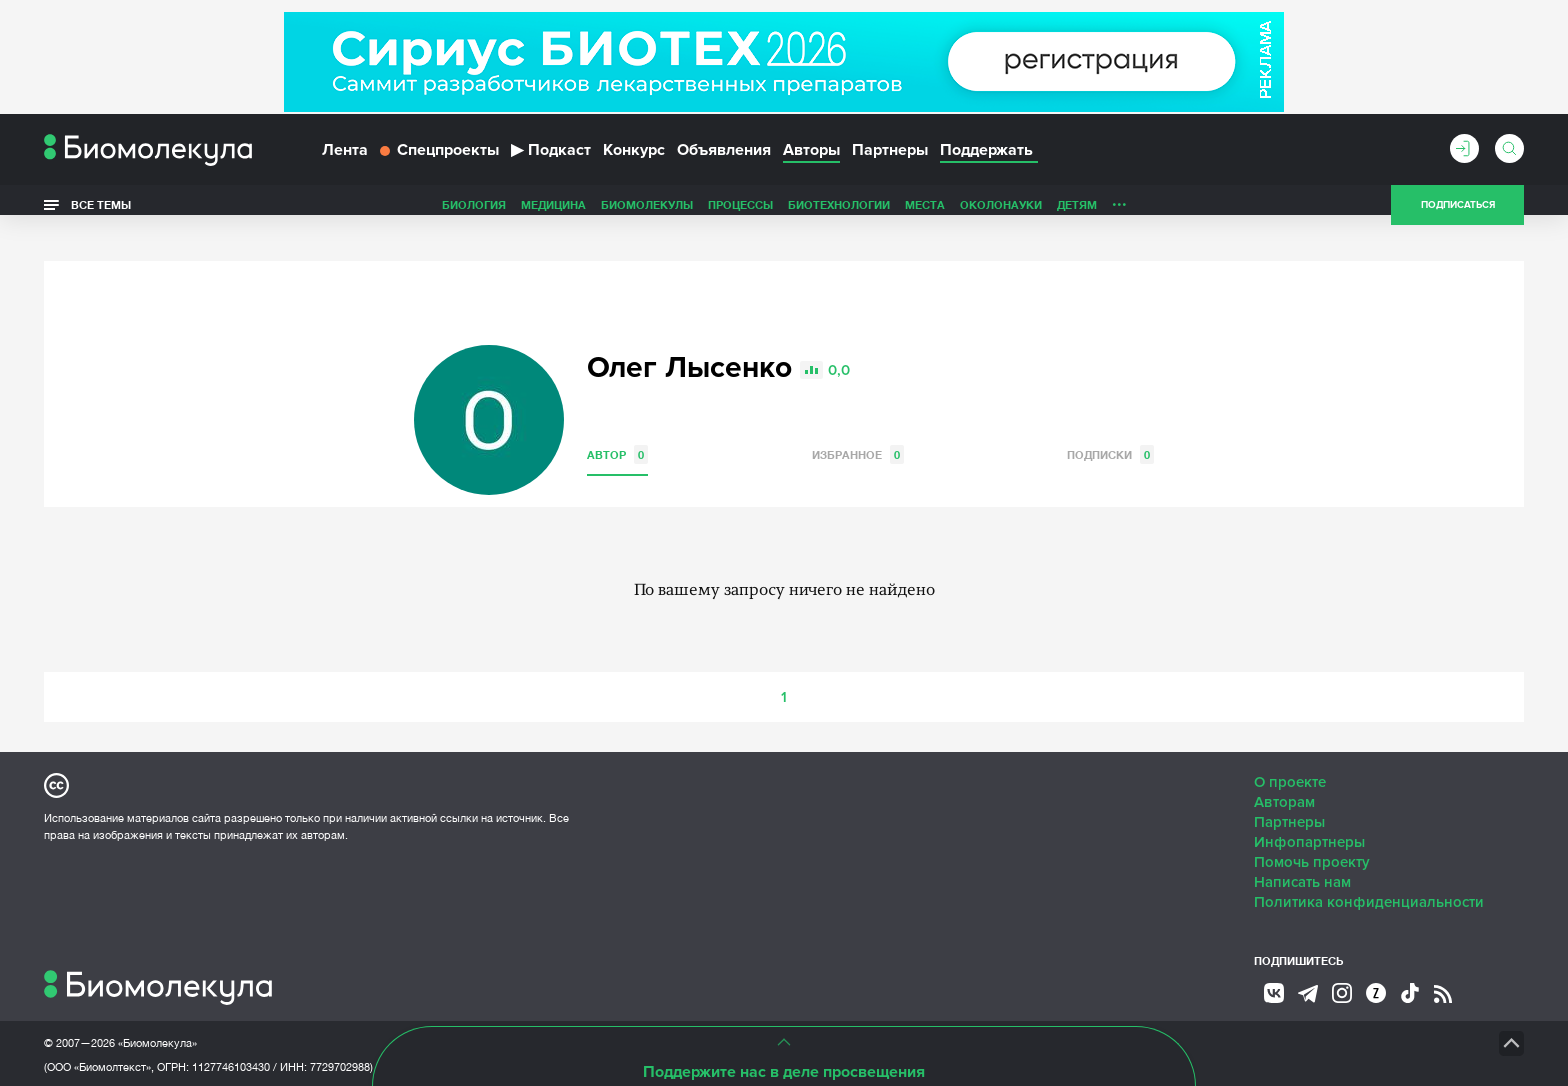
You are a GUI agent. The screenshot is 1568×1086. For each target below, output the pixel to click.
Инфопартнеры (1309, 815)
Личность (1002, 213)
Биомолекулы (506, 213)
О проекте (1290, 755)
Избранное (858, 427)
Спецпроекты (439, 158)
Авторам (1284, 775)
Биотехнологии (698, 213)
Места (784, 213)
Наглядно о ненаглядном (1185, 213)
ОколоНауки (860, 213)
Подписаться (1458, 214)
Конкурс (634, 158)
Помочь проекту (1312, 835)
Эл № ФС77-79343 (279, 1064)
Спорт (1067, 213)
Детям (936, 213)
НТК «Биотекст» (749, 1016)
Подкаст (551, 158)
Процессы (599, 213)
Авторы (811, 158)
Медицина (412, 213)
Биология (333, 213)
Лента (345, 158)
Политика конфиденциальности (1369, 875)
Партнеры (890, 158)
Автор (617, 427)
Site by (498, 1015)
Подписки (1110, 427)
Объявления (724, 158)
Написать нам (1302, 855)
